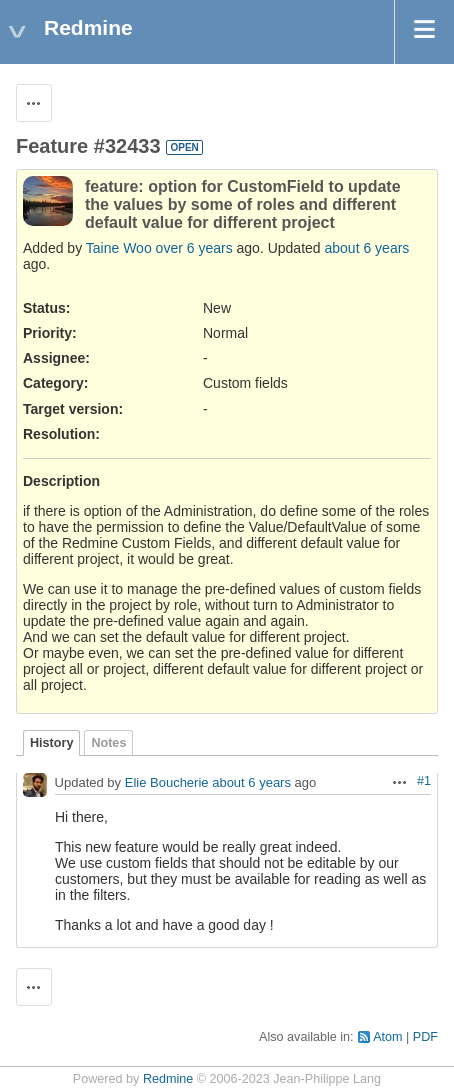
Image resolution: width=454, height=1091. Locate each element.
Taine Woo (119, 248)
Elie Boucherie (167, 783)
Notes (108, 743)
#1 (424, 781)
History (51, 743)
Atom (387, 1037)
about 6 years (367, 248)
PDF (425, 1037)
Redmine (168, 1079)
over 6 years (194, 248)
